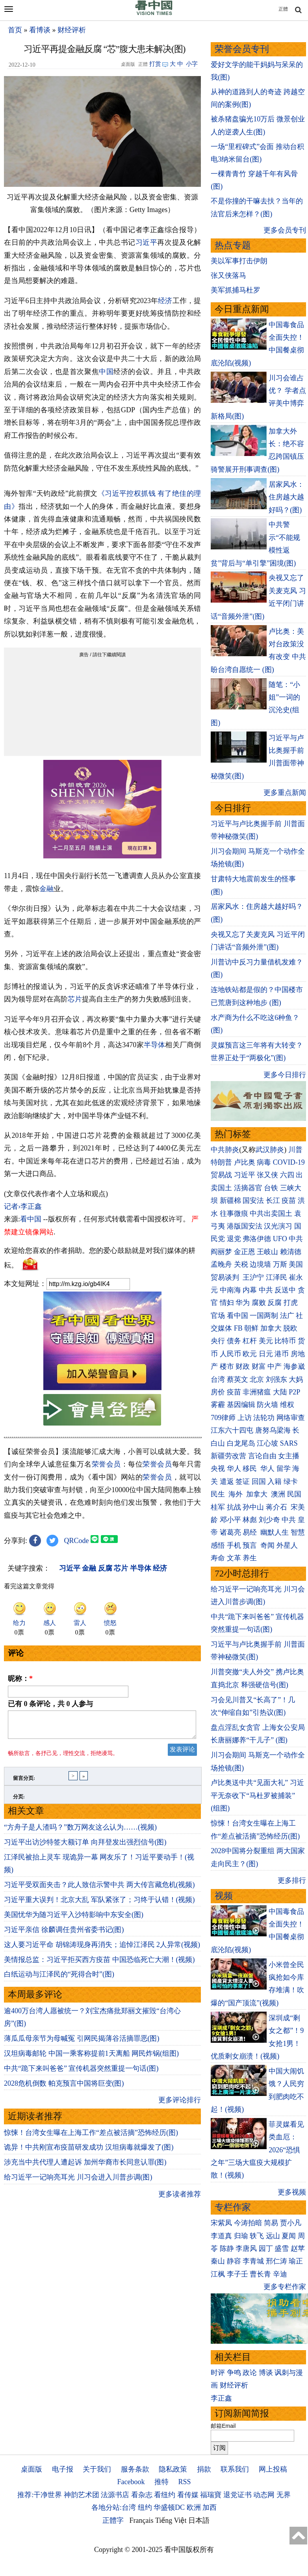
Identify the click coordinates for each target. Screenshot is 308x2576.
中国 (106, 372)
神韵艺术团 (81, 2495)
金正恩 (244, 1252)
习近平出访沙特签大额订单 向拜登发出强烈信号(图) (85, 1847)
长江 (273, 1200)
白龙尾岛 (241, 1443)
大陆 (280, 1392)
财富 (259, 1366)
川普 (295, 1150)
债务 (234, 1341)
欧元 (250, 1354)
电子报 (62, 2469)
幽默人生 (274, 1532)
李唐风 (246, 2248)
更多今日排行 (284, 1075)
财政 (243, 1366)
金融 (46, 889)
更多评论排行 (179, 2105)
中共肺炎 (225, 1150)
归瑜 (241, 2236)
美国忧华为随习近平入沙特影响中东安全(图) (73, 1919)
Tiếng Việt (170, 2520)
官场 (218, 1316)
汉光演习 (278, 1226)
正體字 (113, 2520)
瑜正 (296, 2261)
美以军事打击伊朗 (239, 261)
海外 (236, 1494)
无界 (283, 2495)
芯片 (75, 999)
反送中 (285, 1290)
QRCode (76, 1541)
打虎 (291, 1303)
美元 (266, 1341)
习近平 (146, 242)
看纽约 (164, 2495)
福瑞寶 (210, 2495)
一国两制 (264, 1316)
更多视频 (292, 2192)
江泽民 (276, 1277)
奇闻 (267, 1545)
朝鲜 (251, 1328)
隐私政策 (173, 2469)
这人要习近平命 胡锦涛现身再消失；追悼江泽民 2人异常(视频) (102, 1949)
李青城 (253, 2261)
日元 (266, 1354)
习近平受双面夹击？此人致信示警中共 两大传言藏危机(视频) (99, 1889)
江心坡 (267, 1443)
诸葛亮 (230, 1532)
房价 (218, 1392)
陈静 (227, 2248)
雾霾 (218, 1405)
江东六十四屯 (232, 1430)
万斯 (280, 1264)
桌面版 (31, 2469)
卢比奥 (244, 1162)
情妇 (227, 1303)
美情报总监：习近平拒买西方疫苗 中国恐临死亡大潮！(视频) (99, 1964)
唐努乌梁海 (273, 1430)
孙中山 (253, 1507)
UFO (280, 1239)
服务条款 (135, 2469)
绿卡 (291, 1481)
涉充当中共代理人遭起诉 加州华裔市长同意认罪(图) (85, 2167)
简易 (271, 2223)
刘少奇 (269, 1520)
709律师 (223, 1418)
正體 (283, 9)
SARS (289, 1443)
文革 (234, 1558)
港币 (282, 1354)
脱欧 (290, 1328)
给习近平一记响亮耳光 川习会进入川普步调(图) (78, 2182)
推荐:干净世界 (39, 2495)
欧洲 (194, 2507)
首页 (15, 30)
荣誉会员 (106, 1464)
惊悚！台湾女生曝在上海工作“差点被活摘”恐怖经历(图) (91, 2137)
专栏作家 (233, 2207)
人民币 (230, 1354)
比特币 (285, 1341)
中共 (296, 1239)
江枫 (218, 2274)
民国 (294, 1494)
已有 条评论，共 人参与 (50, 1704)
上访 (244, 1418)
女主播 (289, 1456)
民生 (219, 1494)
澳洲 (278, 1494)
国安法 (253, 1200)
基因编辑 (241, 1405)
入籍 (274, 1481)
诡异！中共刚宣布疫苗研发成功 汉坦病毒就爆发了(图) (89, 2152)
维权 (287, 1405)
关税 (241, 1264)
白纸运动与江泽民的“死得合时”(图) (59, 1979)
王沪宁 (253, 1277)
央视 (218, 1468)
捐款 (204, 2469)
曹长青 (260, 2274)
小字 (192, 64)
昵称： (20, 1679)
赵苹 (298, 2248)
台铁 (271, 1188)
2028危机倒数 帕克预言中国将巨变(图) (64, 2088)
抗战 (234, 1507)
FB (238, 1328)
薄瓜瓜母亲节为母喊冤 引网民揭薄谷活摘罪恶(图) (82, 2043)
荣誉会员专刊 (242, 49)
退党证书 (237, 2495)
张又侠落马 (228, 275)
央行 (218, 1341)
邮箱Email (223, 2426)
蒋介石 (277, 1507)
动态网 (264, 2495)
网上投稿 (273, 2469)
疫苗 (289, 1200)
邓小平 (230, 1520)
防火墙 (267, 1405)
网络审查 (290, 1418)
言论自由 (262, 1456)
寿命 (218, 1558)
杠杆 (250, 1341)
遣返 (227, 1481)
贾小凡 (290, 2223)
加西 (209, 2507)
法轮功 (264, 1418)
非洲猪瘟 (257, 1392)
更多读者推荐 (179, 2199)
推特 (161, 2482)
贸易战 (221, 1175)
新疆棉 (230, 1200)
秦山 (218, 2261)
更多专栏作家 (284, 2287)
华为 (243, 1303)
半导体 (154, 1045)
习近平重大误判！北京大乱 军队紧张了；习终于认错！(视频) (99, 1904)
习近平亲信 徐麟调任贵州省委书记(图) (64, 1934)
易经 (251, 1532)
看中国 (30, 1219)
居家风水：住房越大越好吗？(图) (286, 497)
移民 (250, 1468)
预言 (251, 1545)
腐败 (259, 1303)
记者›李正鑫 (23, 1206)
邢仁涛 (276, 2261)
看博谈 (39, 30)
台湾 (218, 1379)
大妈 (296, 1379)
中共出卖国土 (271, 1213)
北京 (257, 1379)
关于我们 (97, 2469)
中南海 (230, 1290)
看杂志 (141, 2495)
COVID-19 (289, 1162)
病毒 (264, 1162)
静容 (234, 2261)
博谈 (266, 2373)
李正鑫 (221, 2398)
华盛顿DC (169, 2507)
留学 (283, 1468)
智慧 (298, 1532)
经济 (165, 301)
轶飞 (257, 2236)
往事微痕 (234, 1213)
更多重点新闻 (284, 793)
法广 (287, 1316)
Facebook (131, 2482)
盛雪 (282, 2248)
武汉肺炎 (270, 1150)
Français (142, 2520)
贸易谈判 (226, 1277)
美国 (296, 1264)
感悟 (218, 1545)
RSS (184, 2482)
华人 (234, 1468)
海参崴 (294, 1366)
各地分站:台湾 (113, 2507)
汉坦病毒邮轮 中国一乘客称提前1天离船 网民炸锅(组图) (91, 2058)
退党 (234, 1239)
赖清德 (290, 1252)
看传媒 (188, 2495)
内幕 (250, 1290)
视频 (224, 1896)
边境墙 (260, 1264)
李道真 (221, 2236)
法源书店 (115, 2495)
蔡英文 (237, 1379)
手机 (234, 1545)
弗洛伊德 (257, 1239)
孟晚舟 (221, 1264)
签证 (243, 1481)
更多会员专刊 (284, 230)
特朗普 (221, 1162)
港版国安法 (244, 1226)
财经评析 (72, 30)
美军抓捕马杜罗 (235, 290)
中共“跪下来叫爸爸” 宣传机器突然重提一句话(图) (81, 2073)
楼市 (227, 1366)
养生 (250, 1558)
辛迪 (280, 2274)
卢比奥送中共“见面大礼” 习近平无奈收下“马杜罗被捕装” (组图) (257, 1795)
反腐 (274, 1303)
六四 (287, 1175)
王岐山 (267, 1252)
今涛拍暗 (248, 2223)
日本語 (199, 2520)
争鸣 (234, 2373)
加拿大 (271, 1328)
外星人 (287, 1545)
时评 (218, 2373)
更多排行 (292, 1880)
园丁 (266, 2248)
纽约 (145, 2507)
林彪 (250, 1520)
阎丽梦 (221, 1252)
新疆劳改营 (228, 1456)
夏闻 (289, 2236)
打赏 (155, 64)
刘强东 (276, 1379)
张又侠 (267, 1175)
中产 (274, 1366)
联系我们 (235, 2469)
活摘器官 (248, 1188)
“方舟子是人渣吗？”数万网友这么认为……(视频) (80, 1832)
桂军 (218, 1507)
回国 (259, 1481)
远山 (273, 2236)
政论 (250, 2373)
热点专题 (233, 245)
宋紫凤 (221, 2223)
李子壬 (237, 2274)
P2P (294, 1392)
